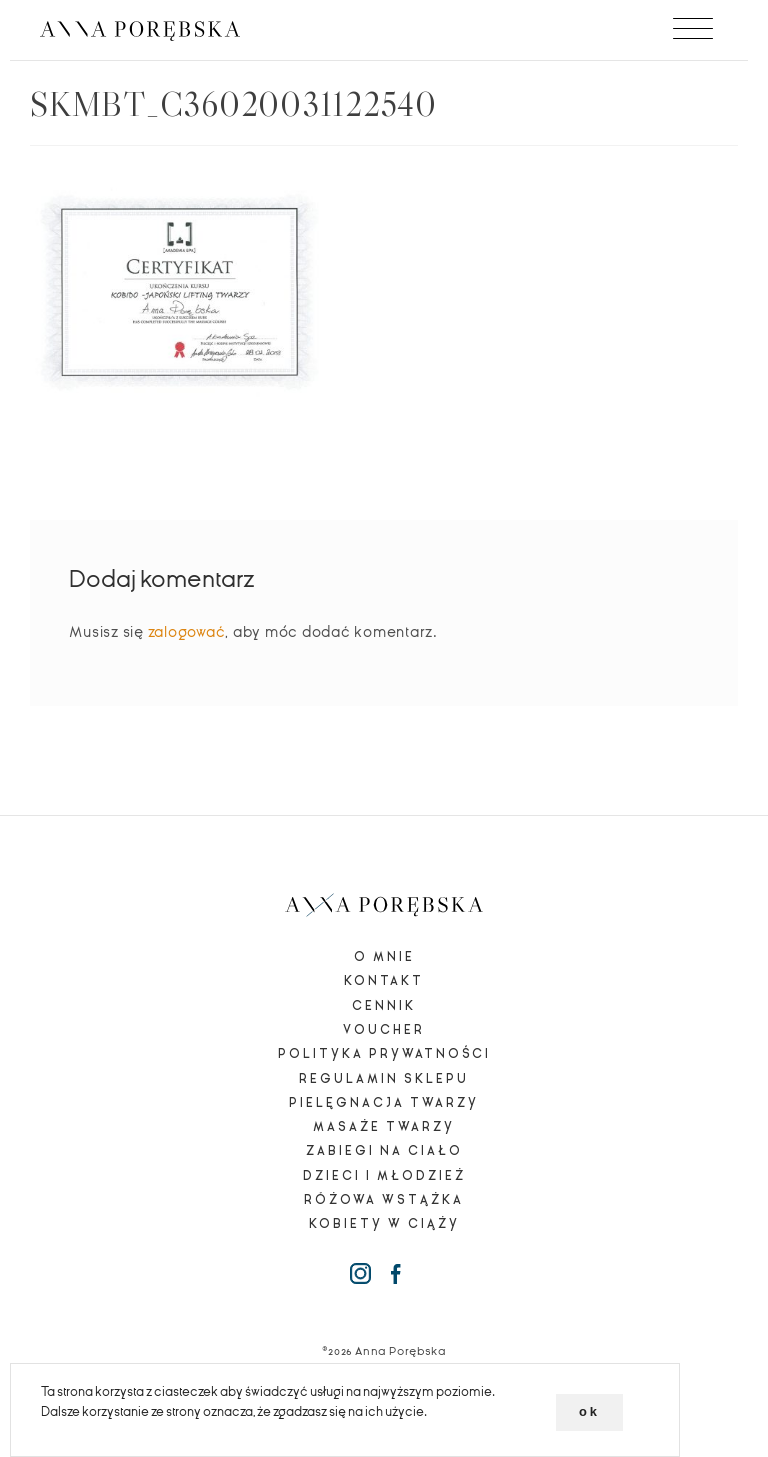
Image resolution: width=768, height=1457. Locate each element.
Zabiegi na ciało (384, 1151)
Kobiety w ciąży (384, 1224)
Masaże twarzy (384, 1127)
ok (589, 1411)
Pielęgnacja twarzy (384, 1103)
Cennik (384, 1006)
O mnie (384, 957)
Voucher (384, 1030)
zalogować (187, 632)
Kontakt (384, 981)
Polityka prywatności (384, 1054)
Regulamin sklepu (384, 1079)
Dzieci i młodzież (384, 1176)
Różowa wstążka (384, 1200)
